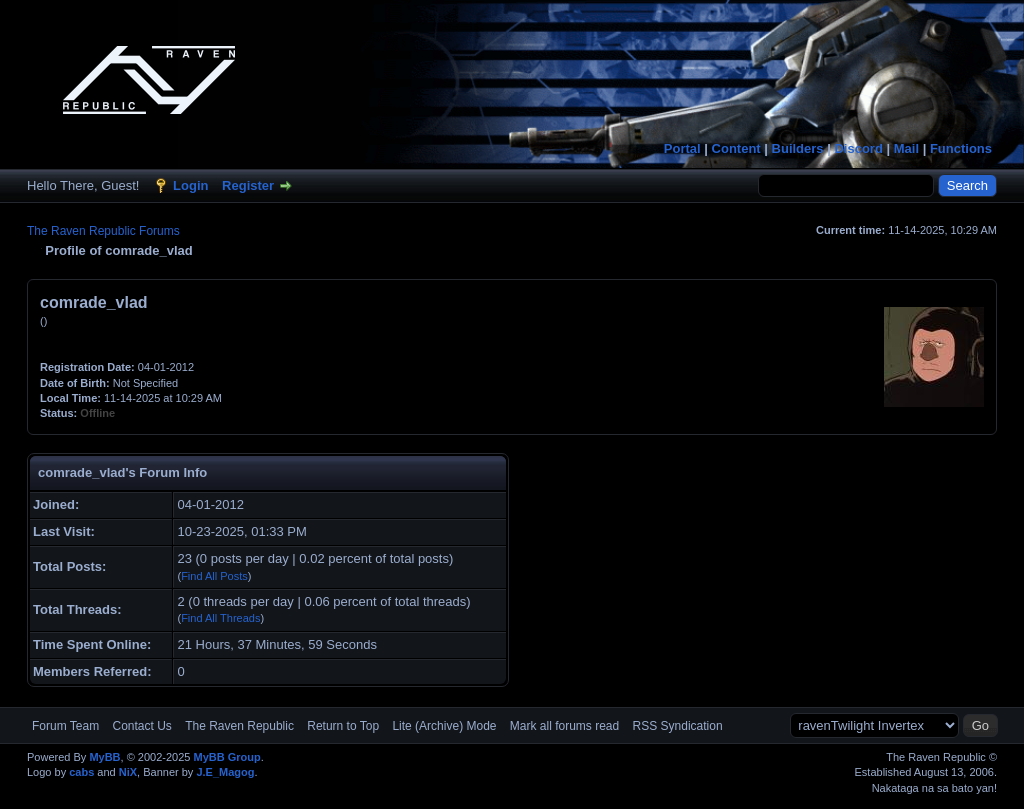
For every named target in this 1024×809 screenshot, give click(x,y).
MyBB (104, 757)
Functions (961, 148)
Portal (682, 148)
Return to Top (343, 726)
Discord (858, 148)
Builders (798, 148)
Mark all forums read (564, 726)
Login (190, 185)
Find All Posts (214, 576)
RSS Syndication (678, 726)
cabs (81, 772)
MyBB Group (226, 757)
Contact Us (141, 726)
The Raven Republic (239, 726)
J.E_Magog (225, 772)
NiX (128, 772)
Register (248, 185)
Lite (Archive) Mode (444, 726)
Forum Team (65, 726)
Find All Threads (220, 618)
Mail (906, 148)
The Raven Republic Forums (103, 231)
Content (736, 148)
